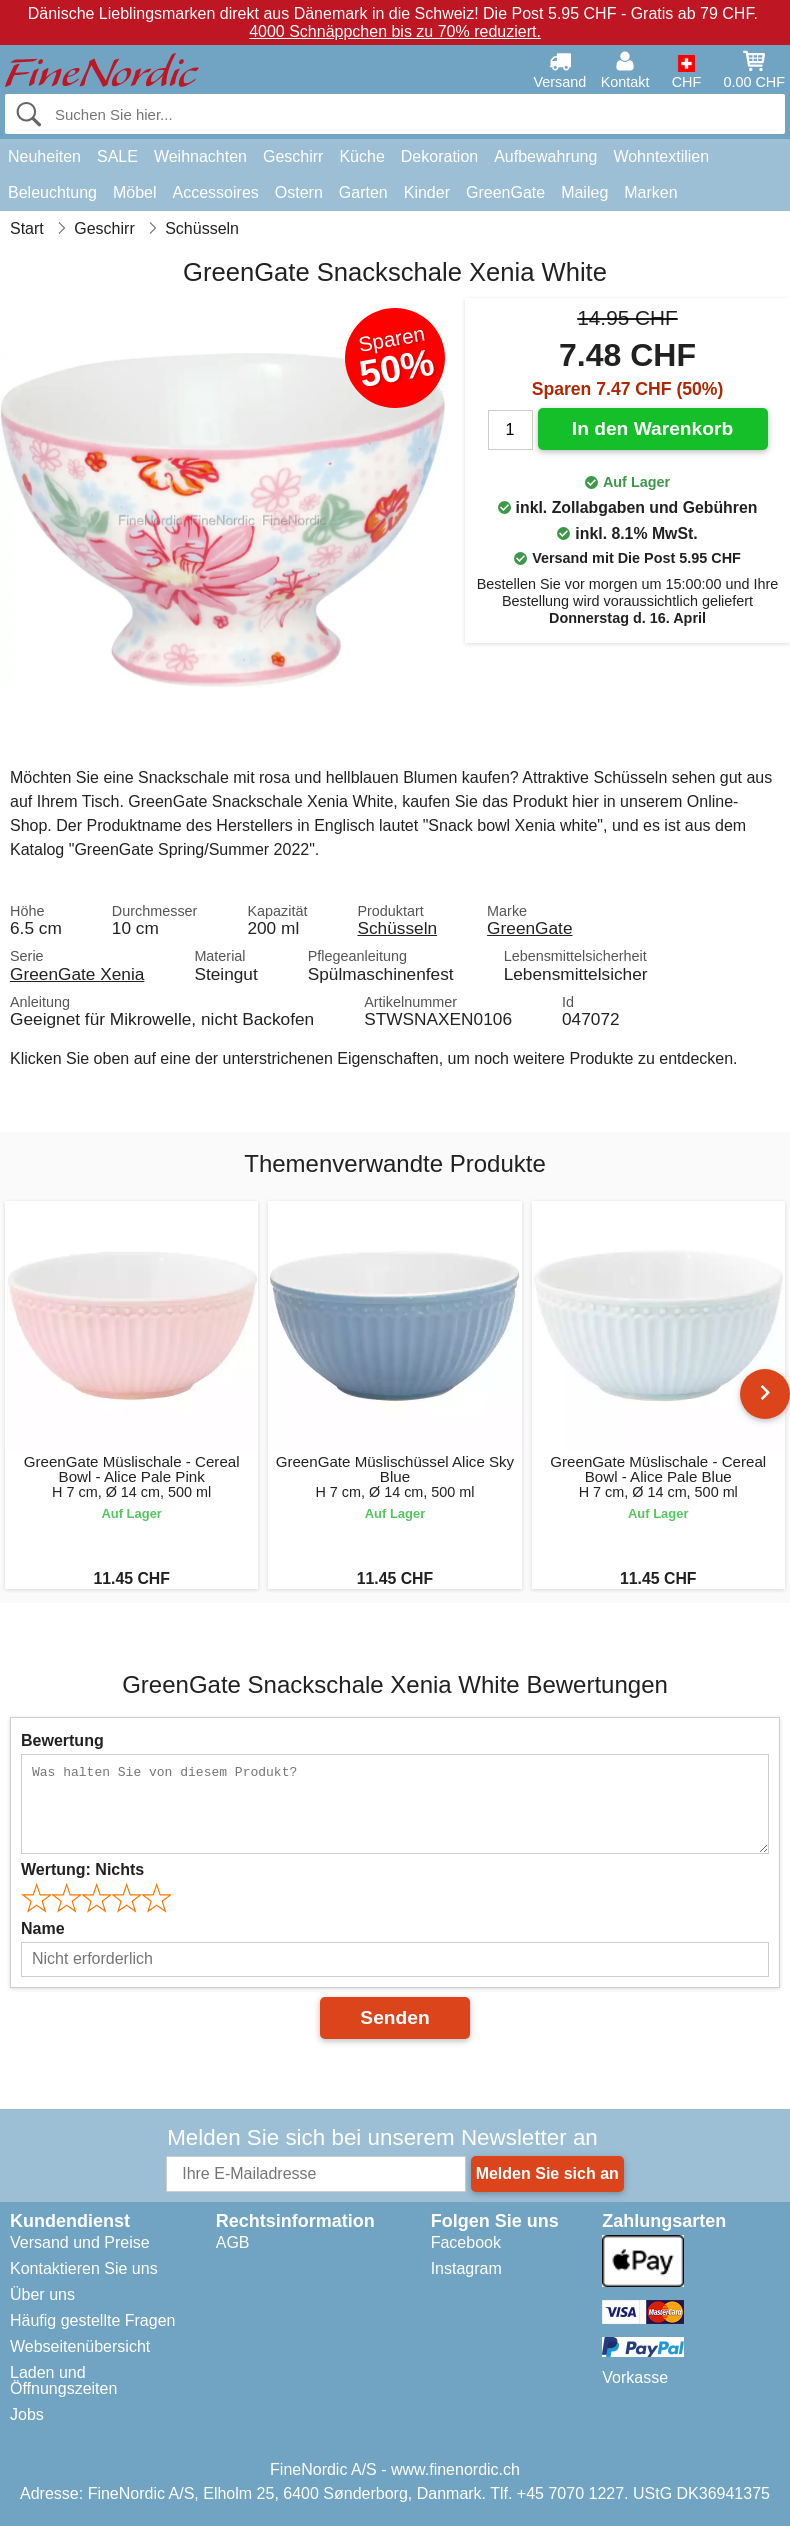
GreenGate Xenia (77, 974)
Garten (363, 192)
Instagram (466, 2268)
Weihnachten (200, 156)
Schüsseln (397, 928)
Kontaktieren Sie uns (84, 2268)
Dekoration (439, 156)
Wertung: (82, 1869)
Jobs (27, 2414)
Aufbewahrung (545, 156)
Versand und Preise (80, 2242)
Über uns (42, 2294)
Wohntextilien (661, 156)
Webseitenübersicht (80, 2346)
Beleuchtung (52, 192)
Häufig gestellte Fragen (92, 2320)
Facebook (466, 2242)
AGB (233, 2242)
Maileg (584, 192)
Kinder (427, 192)
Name (43, 1928)
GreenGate (505, 192)
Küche (361, 156)
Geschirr (293, 156)
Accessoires (216, 192)
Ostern (299, 192)
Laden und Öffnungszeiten (63, 2380)
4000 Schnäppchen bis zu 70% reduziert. (395, 31)
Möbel (135, 192)
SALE (117, 156)
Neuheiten (44, 156)
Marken (650, 192)
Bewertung (62, 1740)
